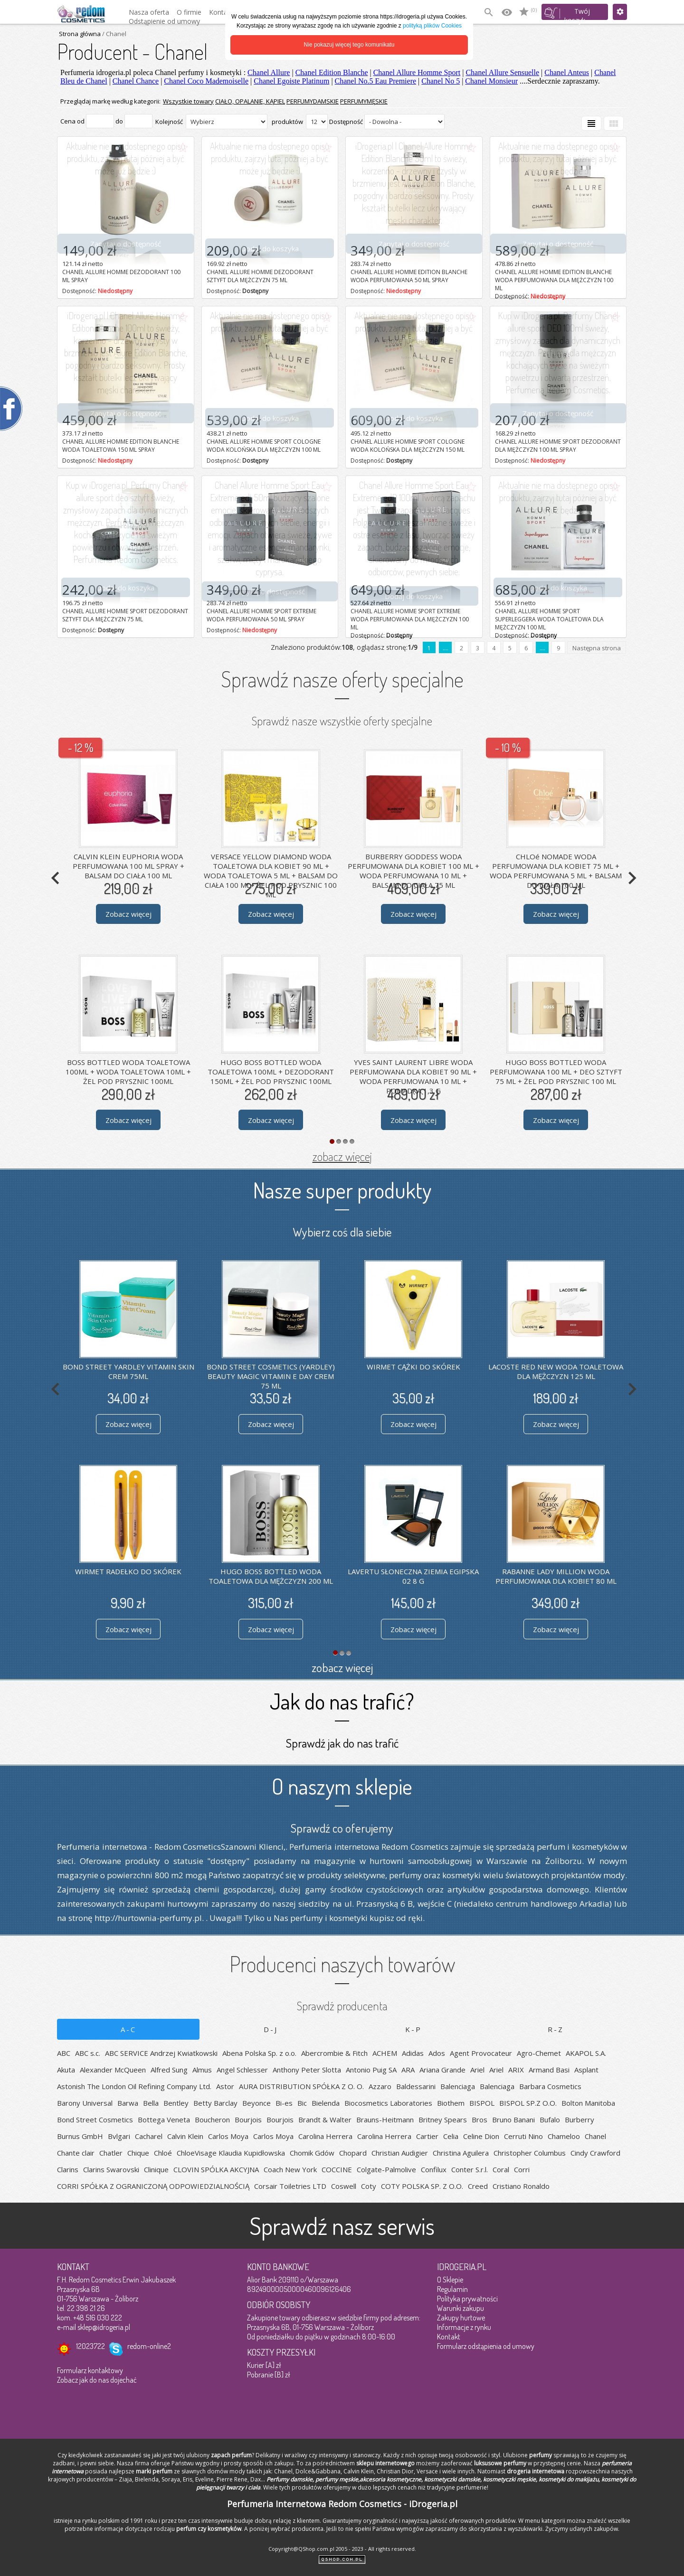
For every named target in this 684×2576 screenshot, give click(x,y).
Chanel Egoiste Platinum (291, 81)
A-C (128, 2029)
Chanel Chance (136, 81)
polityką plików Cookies (432, 25)
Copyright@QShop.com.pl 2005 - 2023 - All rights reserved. (342, 2548)
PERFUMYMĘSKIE (364, 101)
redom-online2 (149, 2346)
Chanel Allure (268, 72)
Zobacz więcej (128, 914)
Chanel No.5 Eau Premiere (376, 81)
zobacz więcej (342, 1156)
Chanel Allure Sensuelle (502, 72)
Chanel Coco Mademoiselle (206, 81)
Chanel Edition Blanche (331, 72)
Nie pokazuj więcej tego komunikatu (349, 44)
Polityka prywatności (467, 2298)
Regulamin (452, 2289)
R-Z (556, 2029)
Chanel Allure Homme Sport (417, 72)
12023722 (90, 2346)
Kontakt (448, 2336)
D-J (271, 2029)
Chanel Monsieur (491, 81)
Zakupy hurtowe (461, 2317)
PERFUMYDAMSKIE (312, 101)
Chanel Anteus (566, 72)
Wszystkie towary (188, 101)
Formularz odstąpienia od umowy (485, 2346)
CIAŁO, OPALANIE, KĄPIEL (250, 101)
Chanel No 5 (440, 81)
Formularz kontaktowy (90, 2370)
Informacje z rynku (464, 2327)
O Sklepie (450, 2279)
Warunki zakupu (460, 2308)
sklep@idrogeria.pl (103, 2327)
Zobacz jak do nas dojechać (97, 2380)
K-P (413, 2029)
